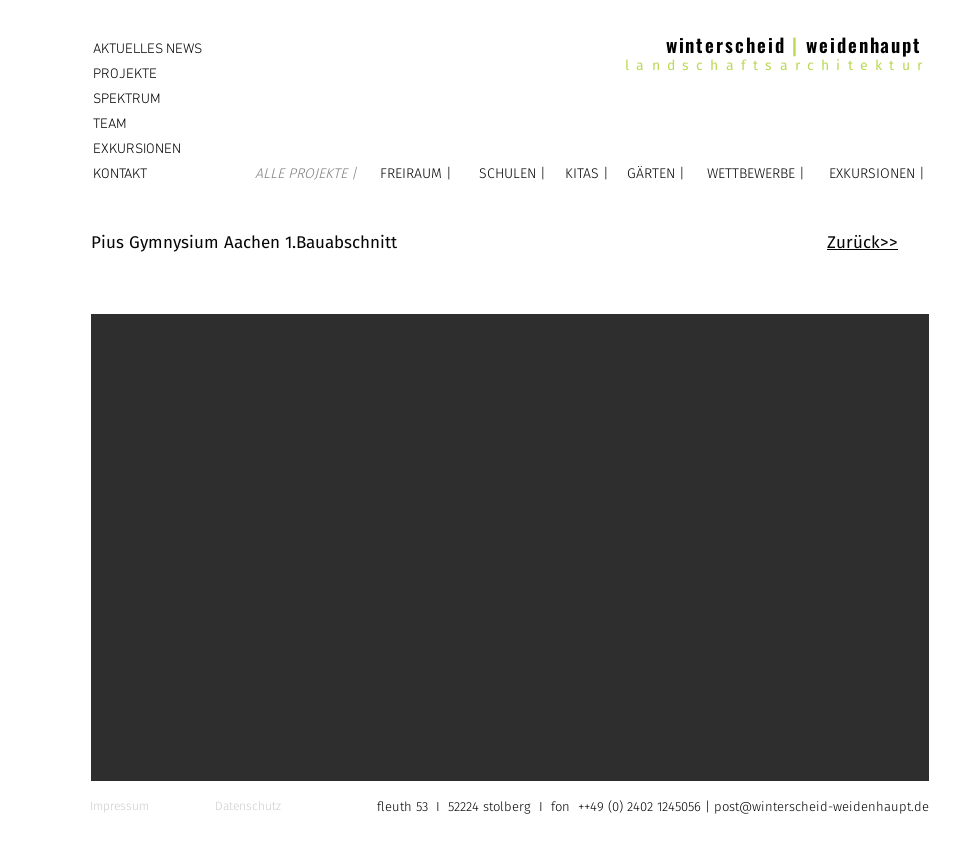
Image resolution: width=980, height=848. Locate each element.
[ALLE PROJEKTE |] (306, 173)
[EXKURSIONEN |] (876, 173)
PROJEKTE (125, 74)
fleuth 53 (404, 806)
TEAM (110, 124)
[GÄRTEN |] (656, 173)
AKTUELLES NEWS (147, 49)
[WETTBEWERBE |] (755, 173)
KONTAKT (120, 174)
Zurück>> (862, 242)
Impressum (119, 806)
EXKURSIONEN (137, 149)
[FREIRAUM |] (415, 173)
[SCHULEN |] (512, 173)
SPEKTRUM (127, 99)
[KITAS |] (586, 173)
